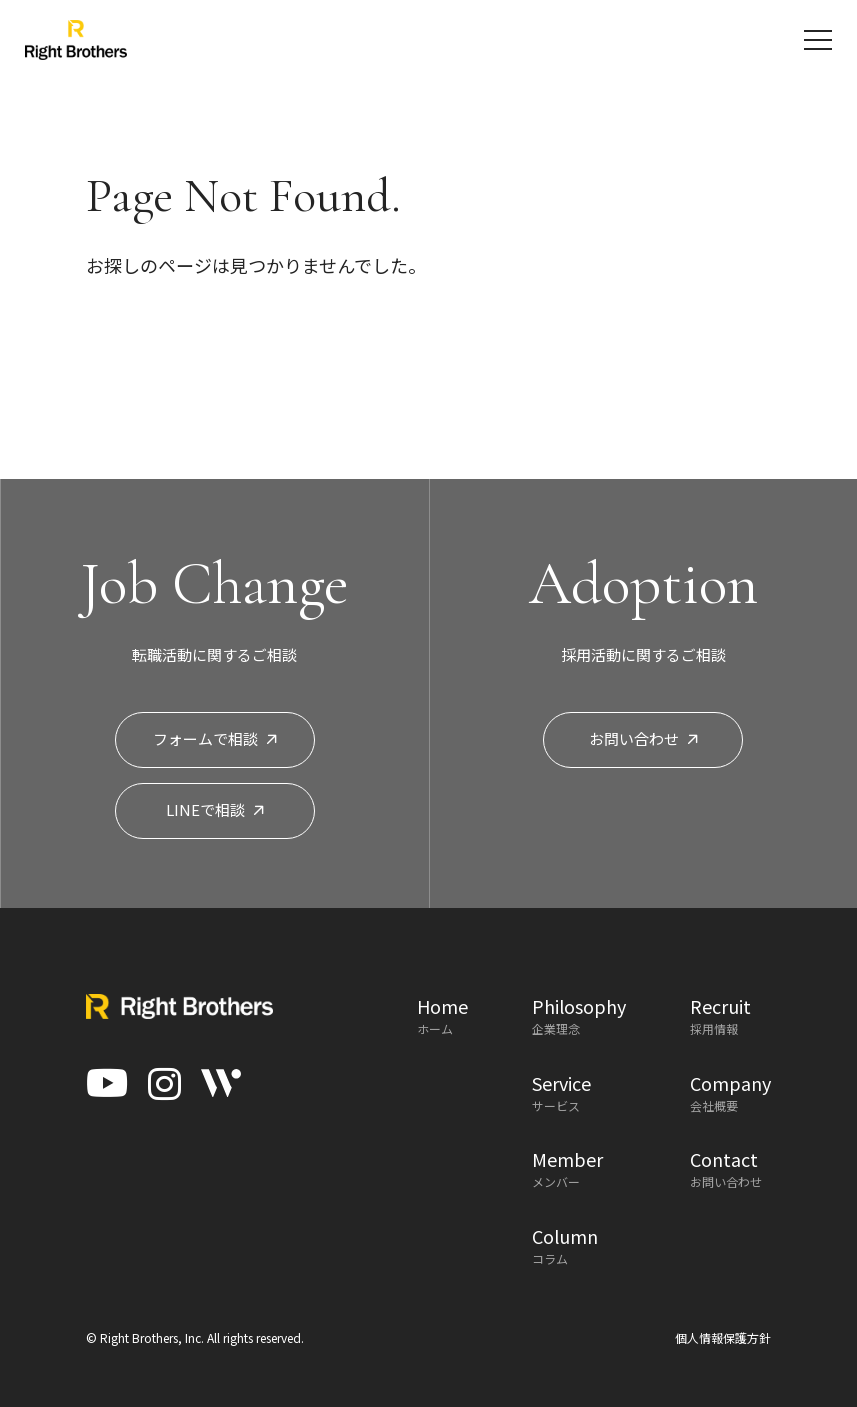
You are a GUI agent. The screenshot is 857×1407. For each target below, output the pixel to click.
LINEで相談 (215, 809)
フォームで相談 (215, 738)
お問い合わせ (643, 738)
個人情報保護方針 (723, 1337)
